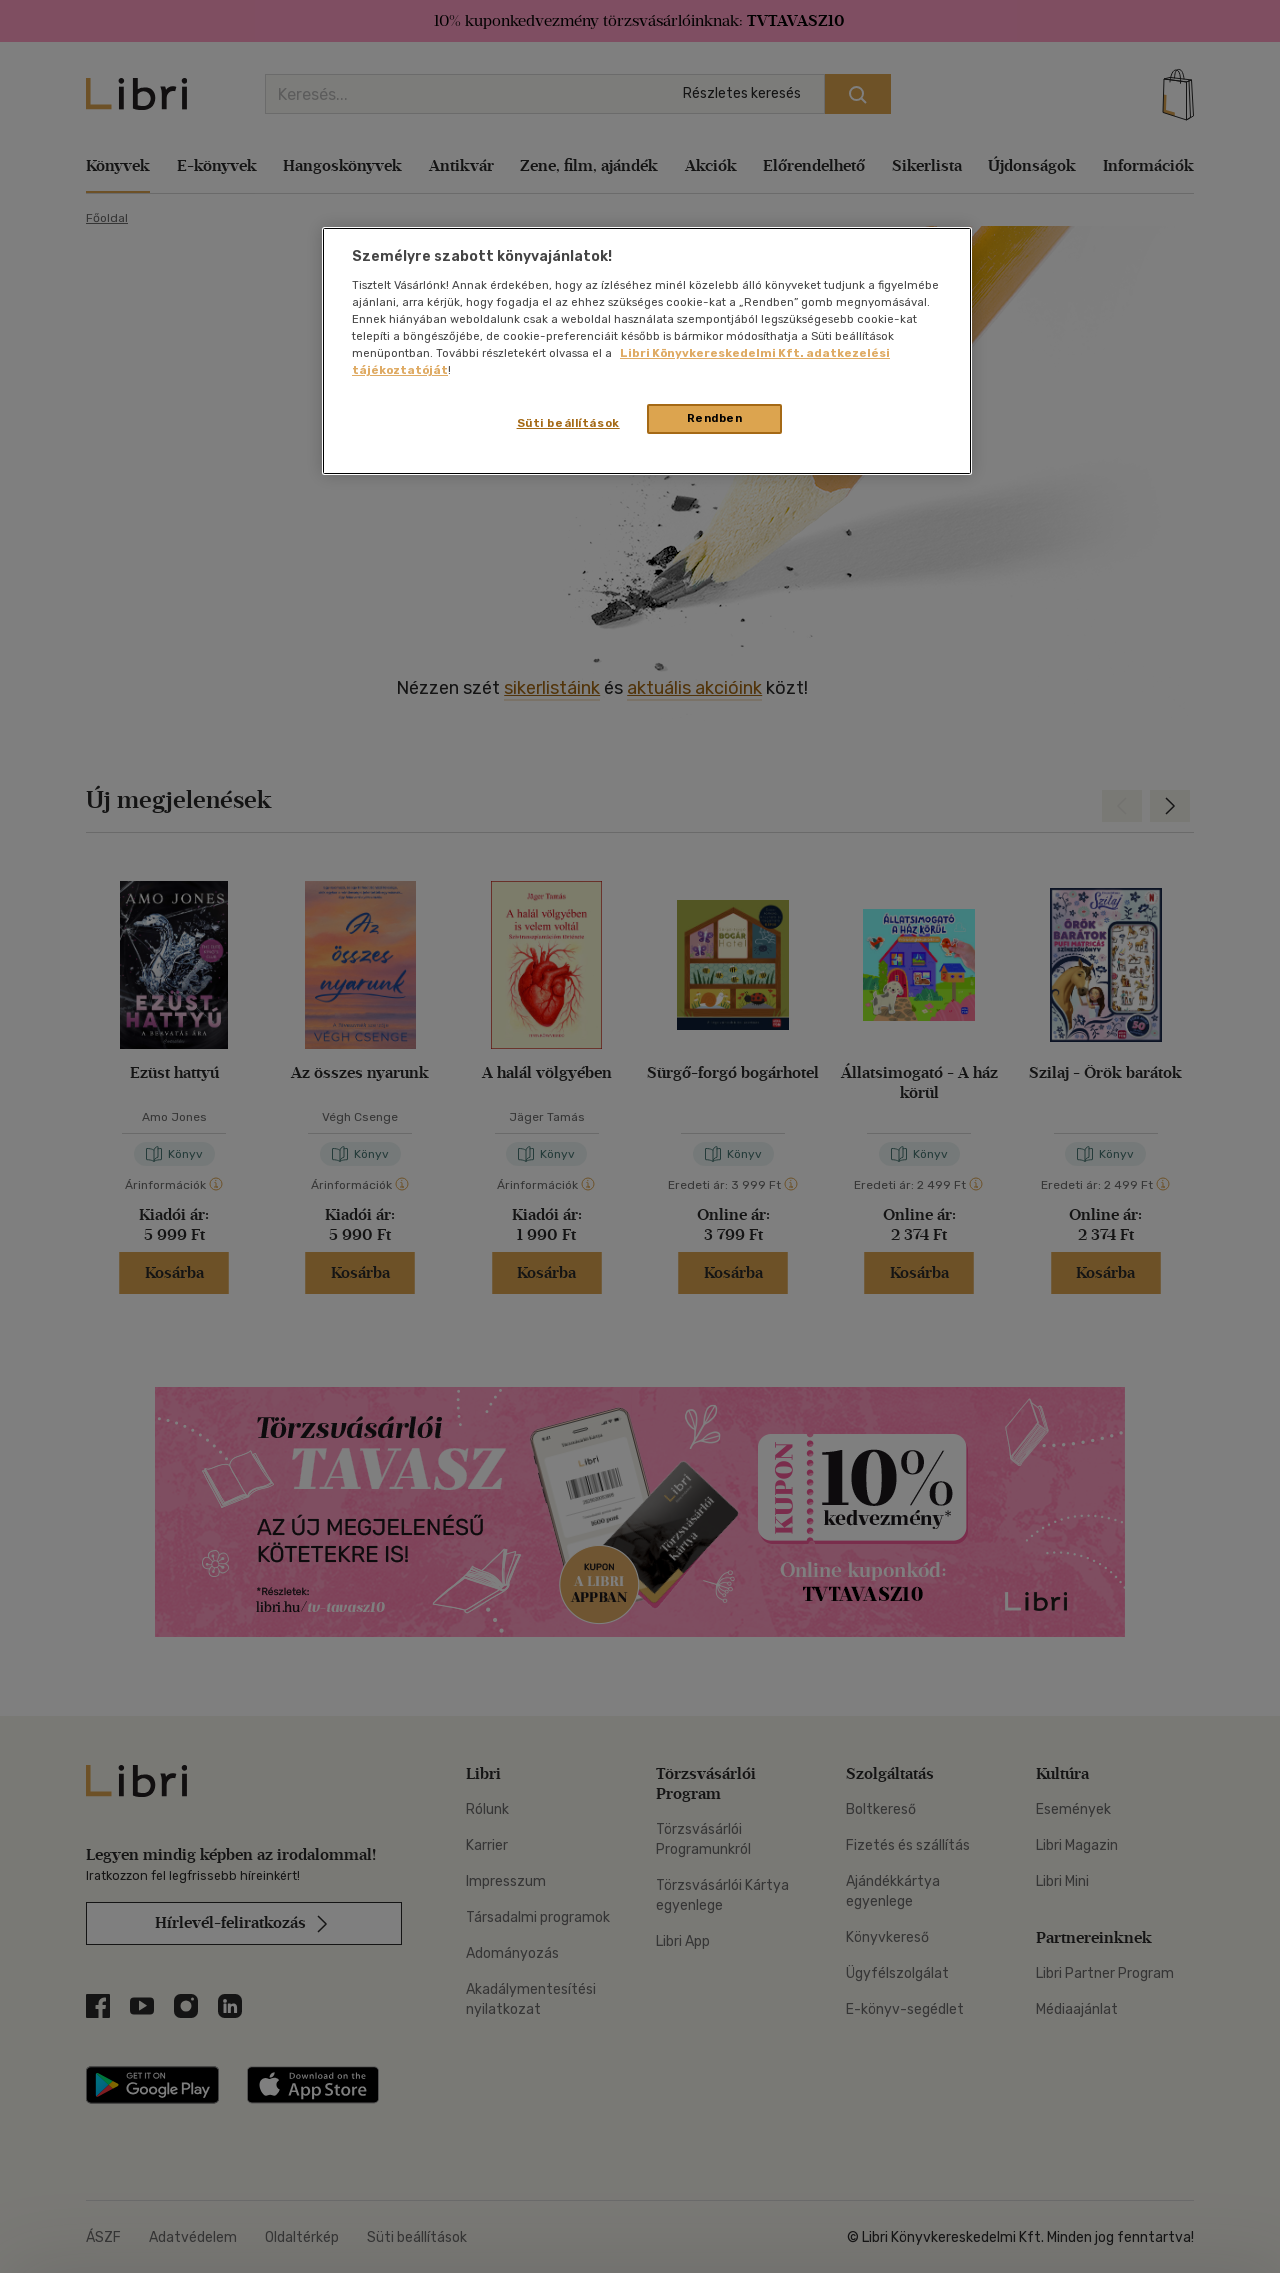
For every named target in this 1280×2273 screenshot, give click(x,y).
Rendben (715, 418)
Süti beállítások (568, 423)
